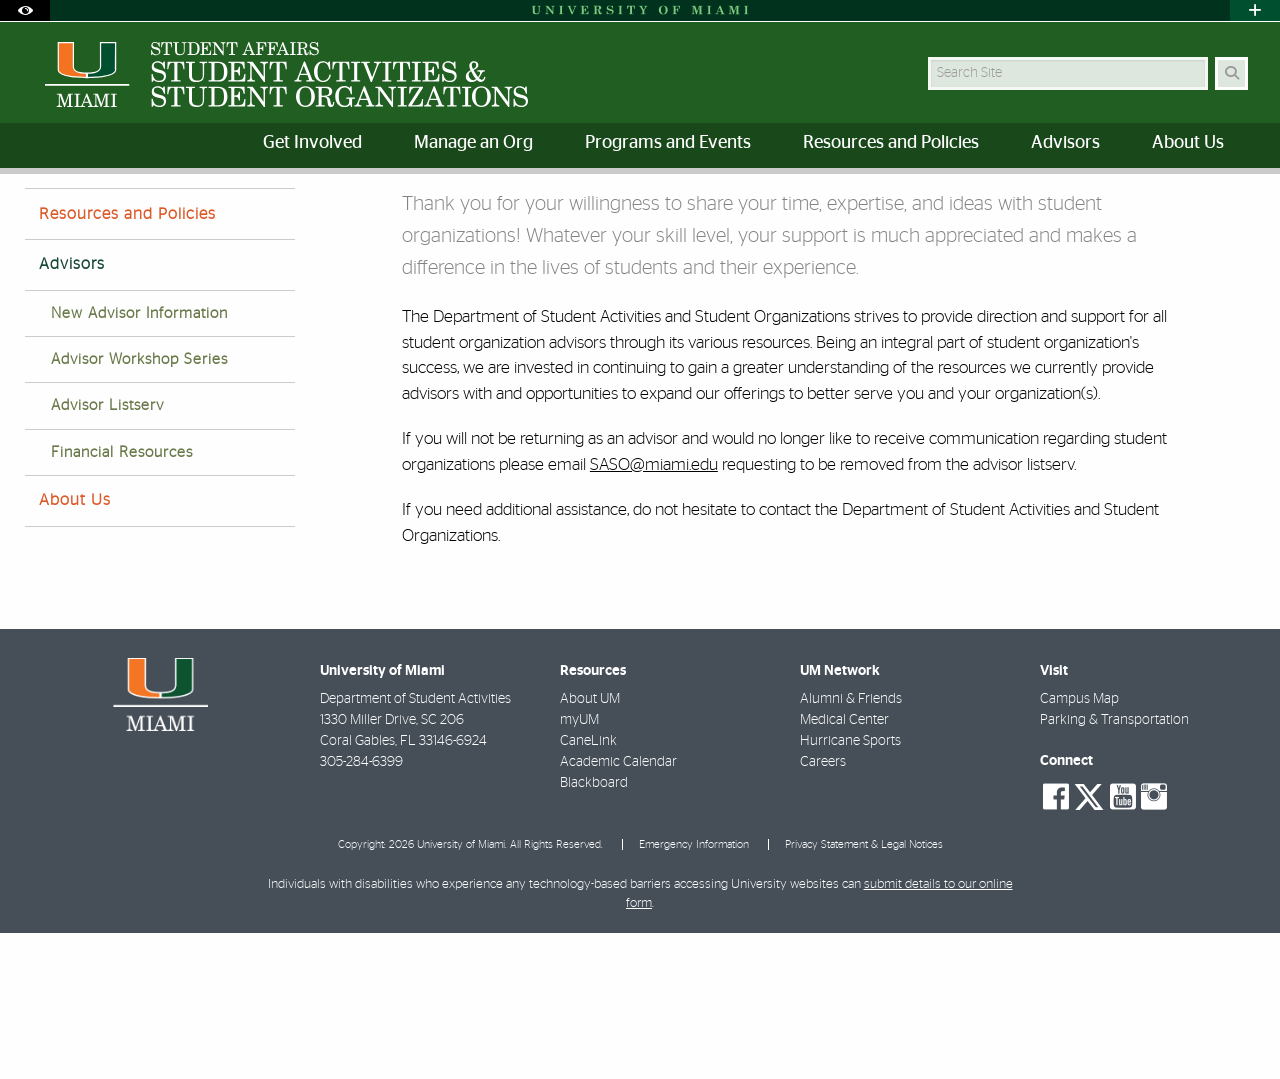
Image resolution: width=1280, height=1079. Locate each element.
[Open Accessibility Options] (25, 10)
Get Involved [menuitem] (312, 143)
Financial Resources (122, 598)
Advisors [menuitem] (1065, 143)
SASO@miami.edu (654, 610)
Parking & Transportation (1114, 866)
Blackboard (594, 929)
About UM (590, 845)
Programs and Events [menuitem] (668, 143)
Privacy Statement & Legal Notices (864, 990)
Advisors (114, 215)
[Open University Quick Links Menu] (1255, 10)
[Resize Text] (1191, 202)
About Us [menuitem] (1188, 143)
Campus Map (1079, 845)
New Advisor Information (139, 459)
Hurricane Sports (850, 887)
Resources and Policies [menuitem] (891, 143)
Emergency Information (694, 990)
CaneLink (588, 887)
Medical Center (844, 866)
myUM (579, 866)
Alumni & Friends (851, 845)
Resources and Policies (127, 360)
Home (42, 214)
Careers (823, 908)
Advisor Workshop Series (139, 505)
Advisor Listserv (107, 551)
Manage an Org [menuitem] (473, 143)
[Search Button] (1231, 73)
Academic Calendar (618, 908)
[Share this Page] (1238, 203)
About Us (75, 646)
